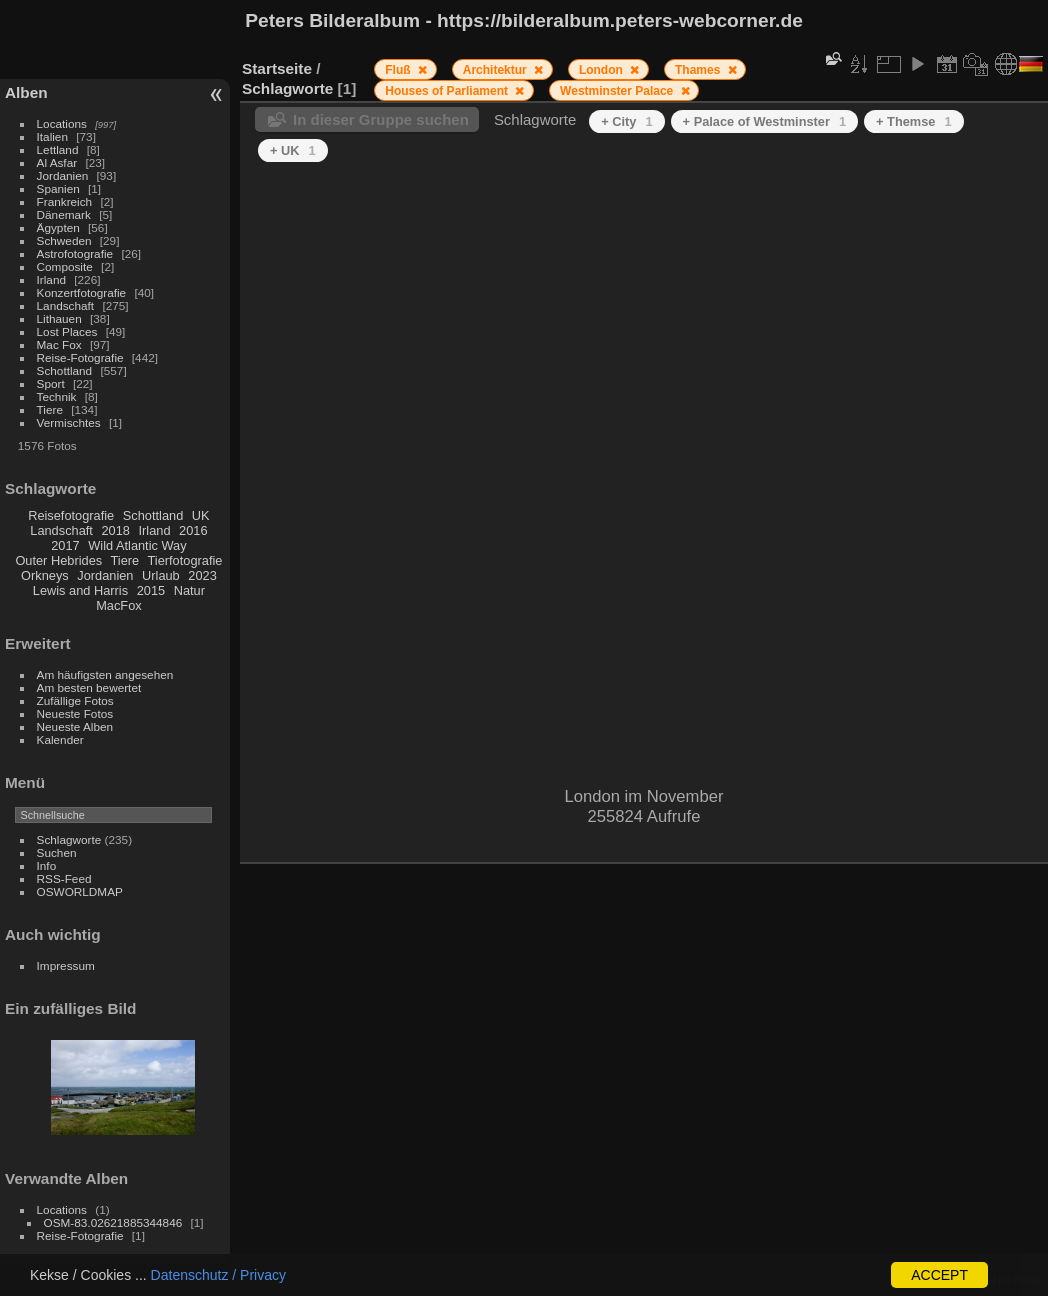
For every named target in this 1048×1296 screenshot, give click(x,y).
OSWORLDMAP (80, 891)
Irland (51, 279)
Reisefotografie (71, 515)
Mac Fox (59, 344)
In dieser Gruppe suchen (381, 119)
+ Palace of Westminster (764, 121)
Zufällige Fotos (75, 700)
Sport (51, 383)
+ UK (293, 150)
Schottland (65, 370)
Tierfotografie (185, 560)
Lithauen (59, 318)
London (602, 70)
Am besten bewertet (89, 687)
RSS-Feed (64, 878)
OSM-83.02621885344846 (113, 1222)
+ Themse (914, 121)
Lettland (58, 149)
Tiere (50, 409)
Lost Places (67, 331)
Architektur (496, 70)
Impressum (66, 965)
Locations (62, 123)
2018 (115, 530)
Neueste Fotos (75, 713)
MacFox (119, 605)
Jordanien (63, 175)
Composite (65, 266)
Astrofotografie (75, 253)
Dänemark (64, 214)
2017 (65, 545)
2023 (202, 575)
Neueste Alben (75, 726)
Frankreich (65, 201)
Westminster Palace (618, 91)
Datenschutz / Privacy (218, 1275)
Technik (57, 396)
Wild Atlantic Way (137, 545)
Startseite (277, 68)
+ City (626, 121)
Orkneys (45, 575)
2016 (193, 530)
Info (47, 865)
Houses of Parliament (448, 91)
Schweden (64, 240)
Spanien (58, 188)
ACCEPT (939, 1275)
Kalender (60, 739)
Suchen (57, 852)
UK (201, 515)
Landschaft (66, 305)
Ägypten (58, 227)
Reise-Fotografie (80, 357)
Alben (26, 92)
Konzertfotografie (82, 292)
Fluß (399, 70)
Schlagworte (69, 839)
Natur (189, 590)
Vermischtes (69, 422)
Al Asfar (57, 162)
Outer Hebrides (58, 560)
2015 (151, 590)
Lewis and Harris (80, 590)
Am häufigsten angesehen (105, 674)
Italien (52, 136)
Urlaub (161, 575)
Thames (699, 70)
